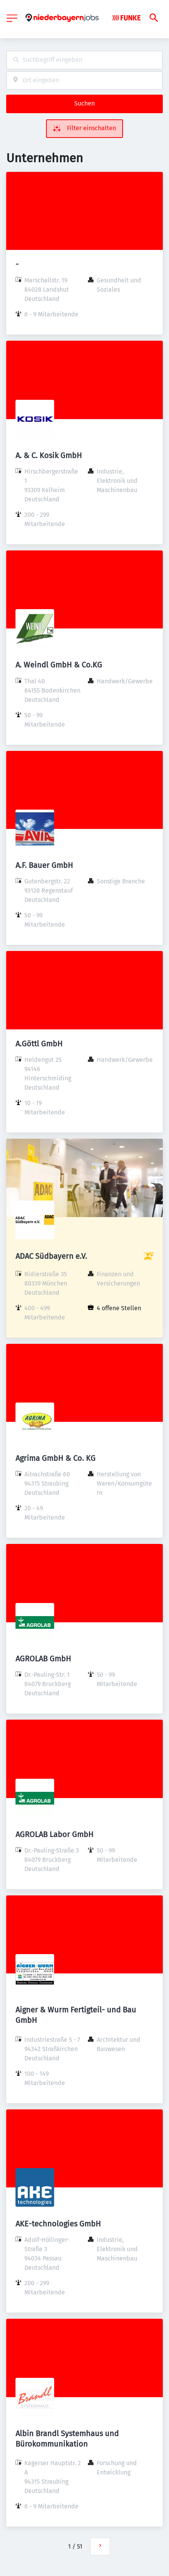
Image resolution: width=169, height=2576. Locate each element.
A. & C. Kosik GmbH (48, 455)
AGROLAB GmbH (43, 1658)
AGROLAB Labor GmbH (54, 1834)
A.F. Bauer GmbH (44, 865)
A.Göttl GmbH (39, 1043)
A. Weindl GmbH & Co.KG (58, 664)
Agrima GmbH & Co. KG (55, 1458)
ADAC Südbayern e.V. (51, 1256)
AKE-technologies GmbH (58, 2223)
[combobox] (84, 60)
